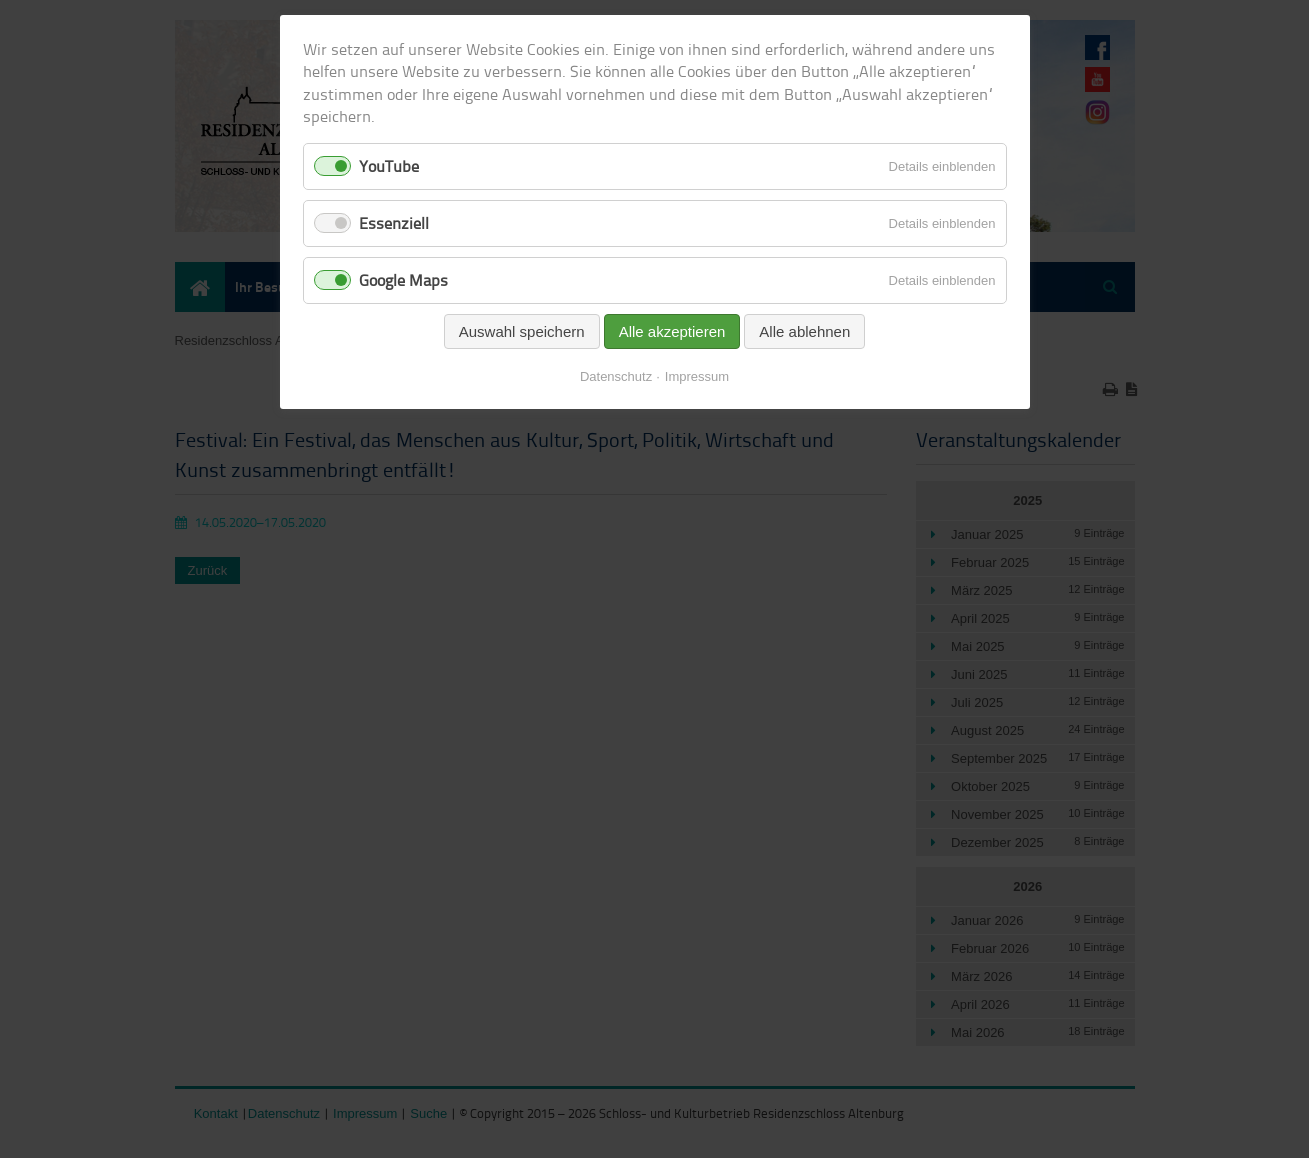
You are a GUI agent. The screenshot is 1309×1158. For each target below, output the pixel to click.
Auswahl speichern (522, 331)
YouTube (389, 166)
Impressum (697, 376)
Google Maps (403, 280)
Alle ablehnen (804, 331)
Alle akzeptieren (672, 331)
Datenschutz (616, 376)
